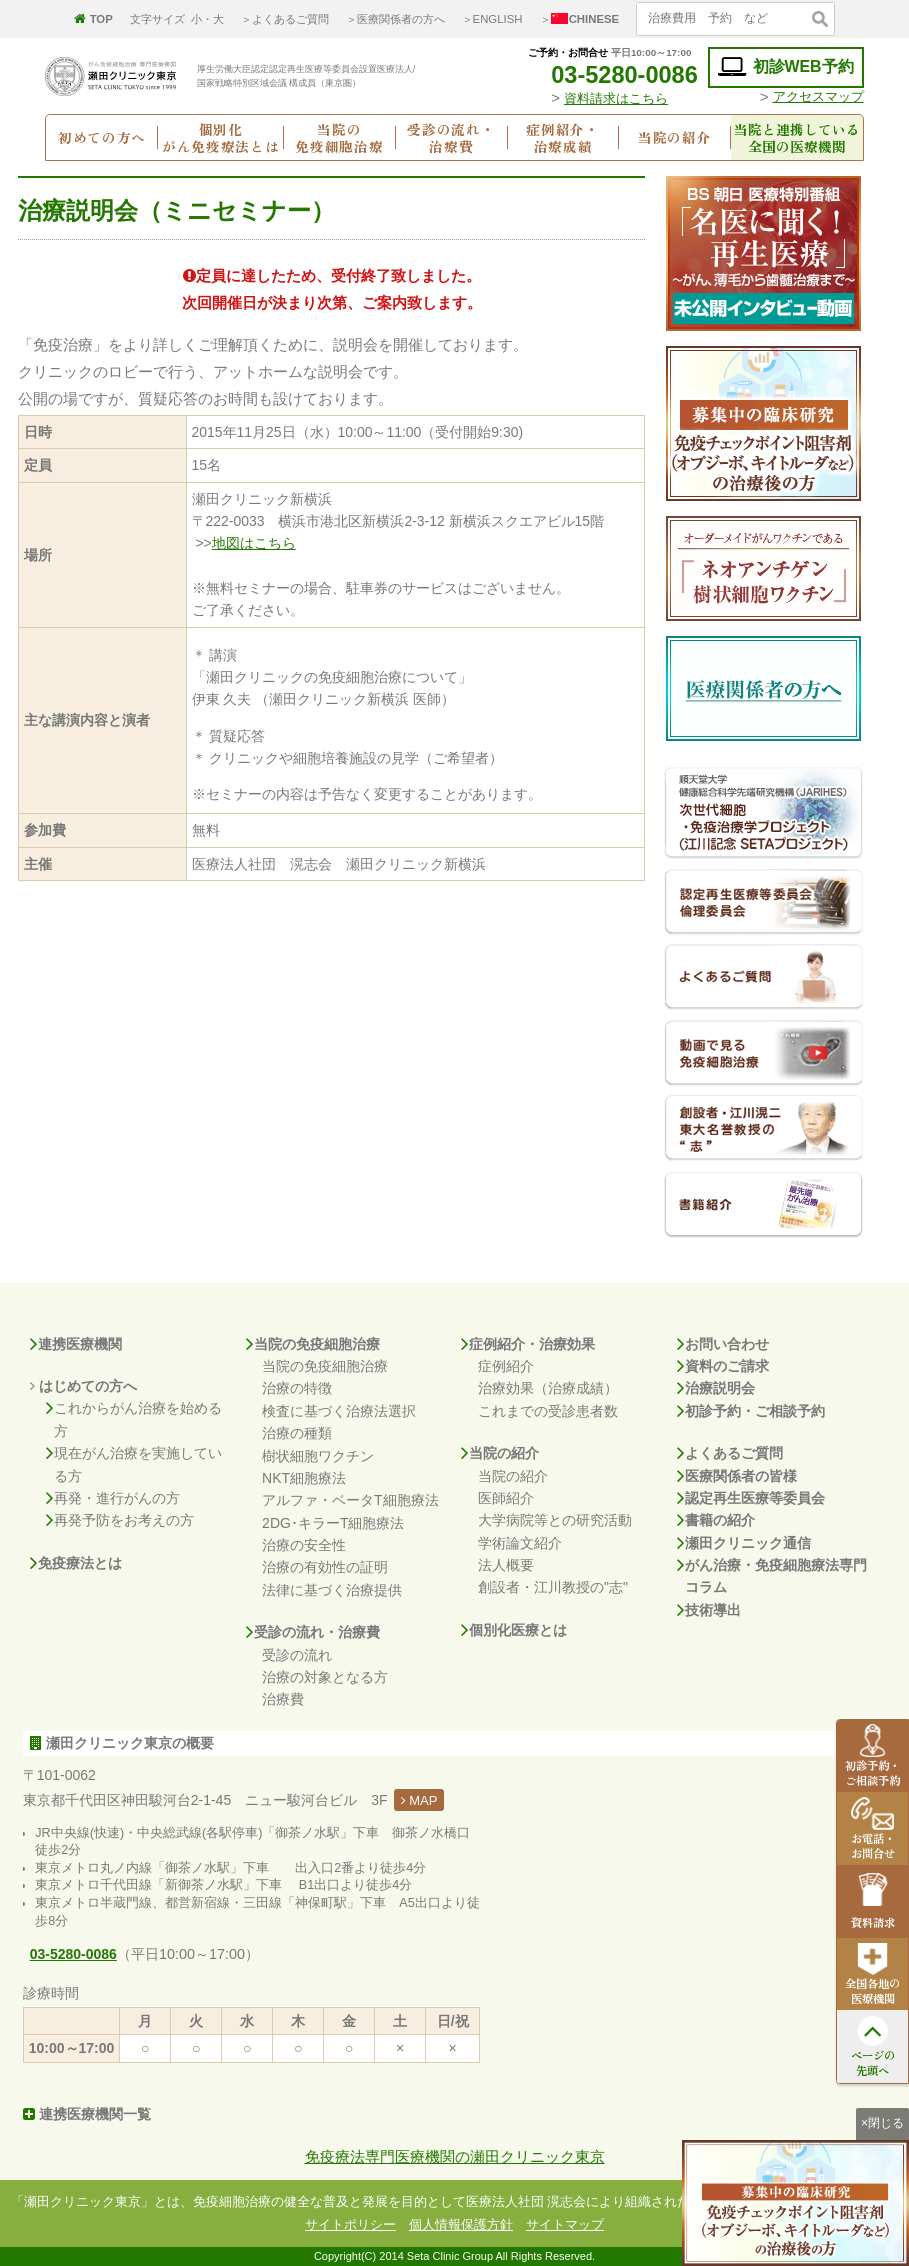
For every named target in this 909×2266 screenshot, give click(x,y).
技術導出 (709, 1610)
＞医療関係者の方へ (395, 19)
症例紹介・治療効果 (528, 1344)
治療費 (283, 1699)
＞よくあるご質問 (285, 19)
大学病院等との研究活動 (555, 1520)
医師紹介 (506, 1498)
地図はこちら (254, 543)
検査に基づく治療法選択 (339, 1411)
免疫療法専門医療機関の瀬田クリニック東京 (455, 2156)
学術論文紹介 (520, 1543)
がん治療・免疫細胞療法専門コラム (772, 1576)
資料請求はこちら (616, 98)
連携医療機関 (76, 1344)
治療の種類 (297, 1433)
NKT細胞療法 (304, 1478)
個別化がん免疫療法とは (220, 137)
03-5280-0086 (610, 75)
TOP (93, 19)
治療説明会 (716, 1388)
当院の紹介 (500, 1453)
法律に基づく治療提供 (332, 1590)
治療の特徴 (297, 1388)
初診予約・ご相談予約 (751, 1411)
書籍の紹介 (716, 1520)
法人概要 (506, 1565)
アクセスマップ (818, 96)
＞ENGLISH (492, 19)
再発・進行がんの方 (113, 1498)
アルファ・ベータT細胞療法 (350, 1500)
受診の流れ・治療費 (313, 1632)
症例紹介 (506, 1366)
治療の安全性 (304, 1545)
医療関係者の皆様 (737, 1476)
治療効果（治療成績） (548, 1388)
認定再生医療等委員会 (751, 1498)
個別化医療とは (514, 1630)
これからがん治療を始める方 (134, 1419)
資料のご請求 (723, 1366)
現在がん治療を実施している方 (134, 1464)
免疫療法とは (76, 1563)
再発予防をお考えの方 (120, 1520)
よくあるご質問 (730, 1453)
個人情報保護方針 (461, 2224)
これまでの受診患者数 (548, 1411)
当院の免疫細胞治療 (313, 1344)
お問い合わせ (723, 1344)
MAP (419, 1800)
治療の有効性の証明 (325, 1567)
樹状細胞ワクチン (318, 1456)
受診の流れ (297, 1655)
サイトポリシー (350, 2224)
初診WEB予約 (786, 67)
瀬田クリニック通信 (744, 1543)
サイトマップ (565, 2224)
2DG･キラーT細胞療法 (333, 1523)
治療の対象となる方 (325, 1677)
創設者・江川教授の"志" (553, 1587)
